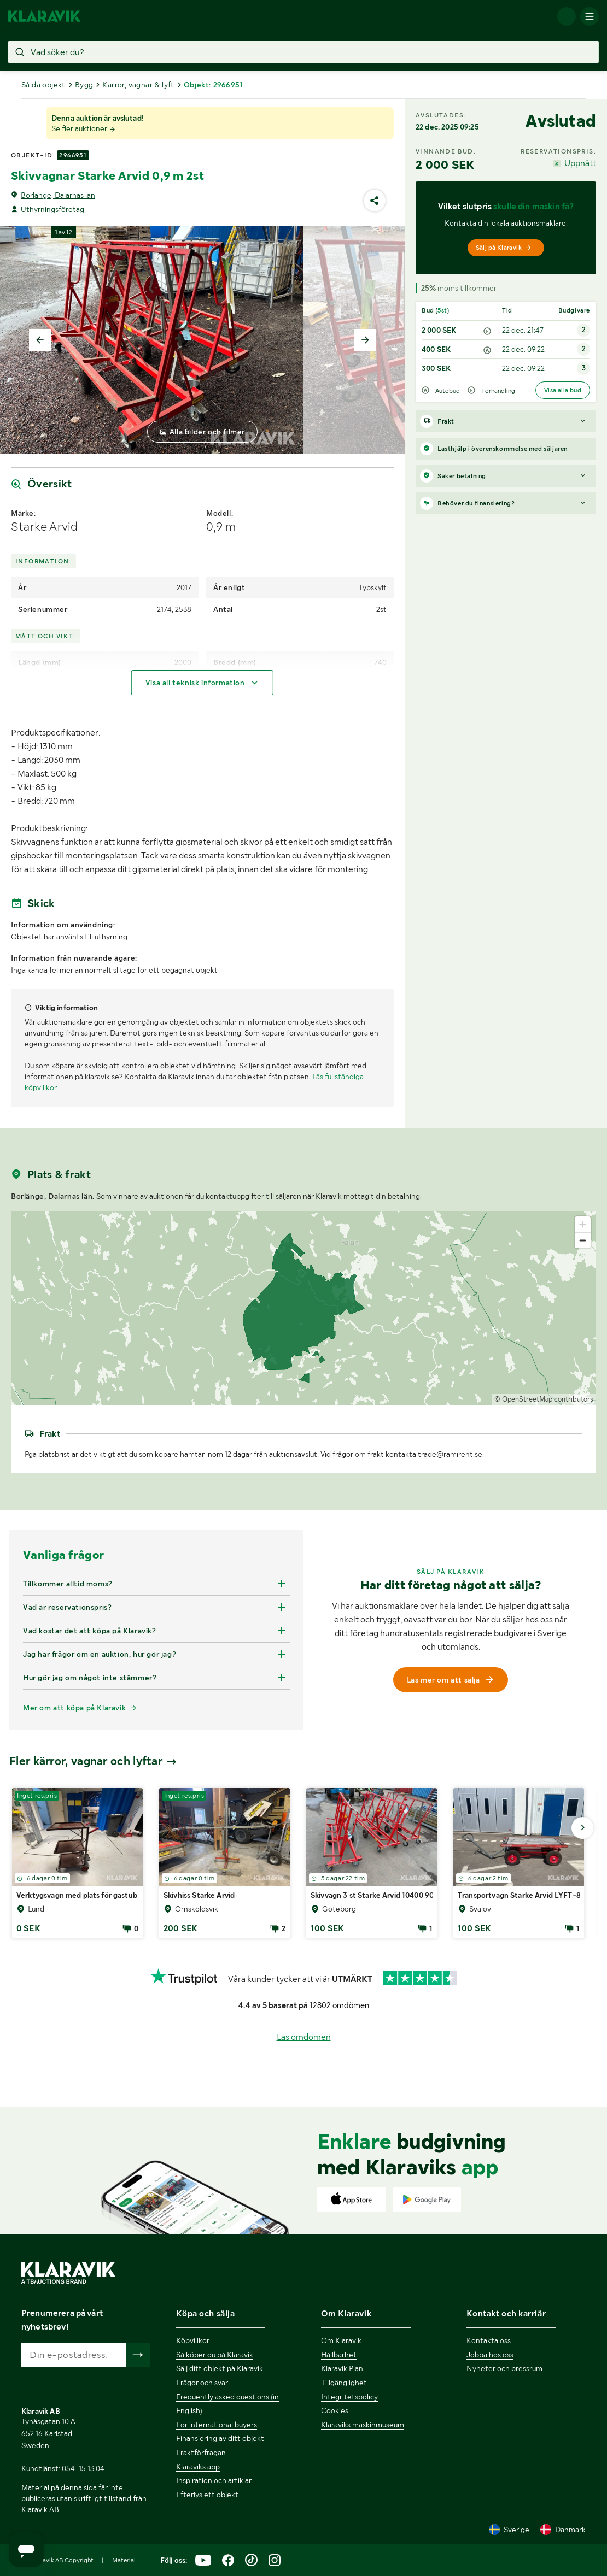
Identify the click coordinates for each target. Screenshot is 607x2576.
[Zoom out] (583, 1240)
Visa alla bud (562, 390)
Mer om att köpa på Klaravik (74, 1707)
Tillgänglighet (344, 2382)
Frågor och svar (202, 2382)
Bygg (84, 84)
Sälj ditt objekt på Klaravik (219, 2368)
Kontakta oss (488, 2340)
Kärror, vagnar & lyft (138, 84)
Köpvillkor (192, 2340)
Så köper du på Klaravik (214, 2354)
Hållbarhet (339, 2354)
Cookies (334, 2410)
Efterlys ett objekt (207, 2494)
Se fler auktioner (83, 128)
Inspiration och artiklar (214, 2480)
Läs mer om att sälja (451, 1680)
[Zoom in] (583, 1224)
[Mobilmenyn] (589, 16)
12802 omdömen (339, 2005)
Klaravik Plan (342, 2368)
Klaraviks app (198, 2466)
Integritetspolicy (349, 2396)
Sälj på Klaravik (504, 248)
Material (124, 2560)
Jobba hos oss (489, 2354)
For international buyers (216, 2424)
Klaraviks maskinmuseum (362, 2424)
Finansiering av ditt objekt (220, 2438)
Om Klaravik (341, 2340)
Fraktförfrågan (201, 2452)
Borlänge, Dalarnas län (58, 195)
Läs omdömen (304, 2037)
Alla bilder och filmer (207, 431)
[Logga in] (566, 16)
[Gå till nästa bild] (582, 1828)
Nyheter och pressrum (504, 2368)
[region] (303, 1308)
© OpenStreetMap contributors (543, 1399)
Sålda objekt (43, 84)
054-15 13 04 (83, 2468)
